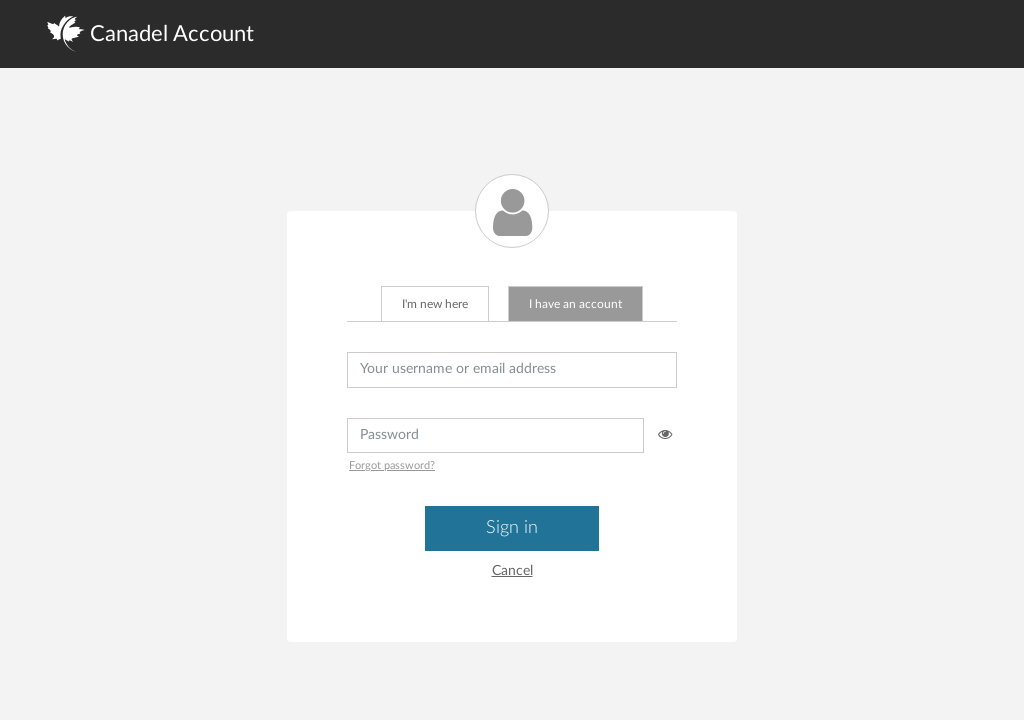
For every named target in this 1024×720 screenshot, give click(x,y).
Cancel (512, 571)
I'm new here (435, 304)
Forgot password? (392, 465)
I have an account (575, 304)
